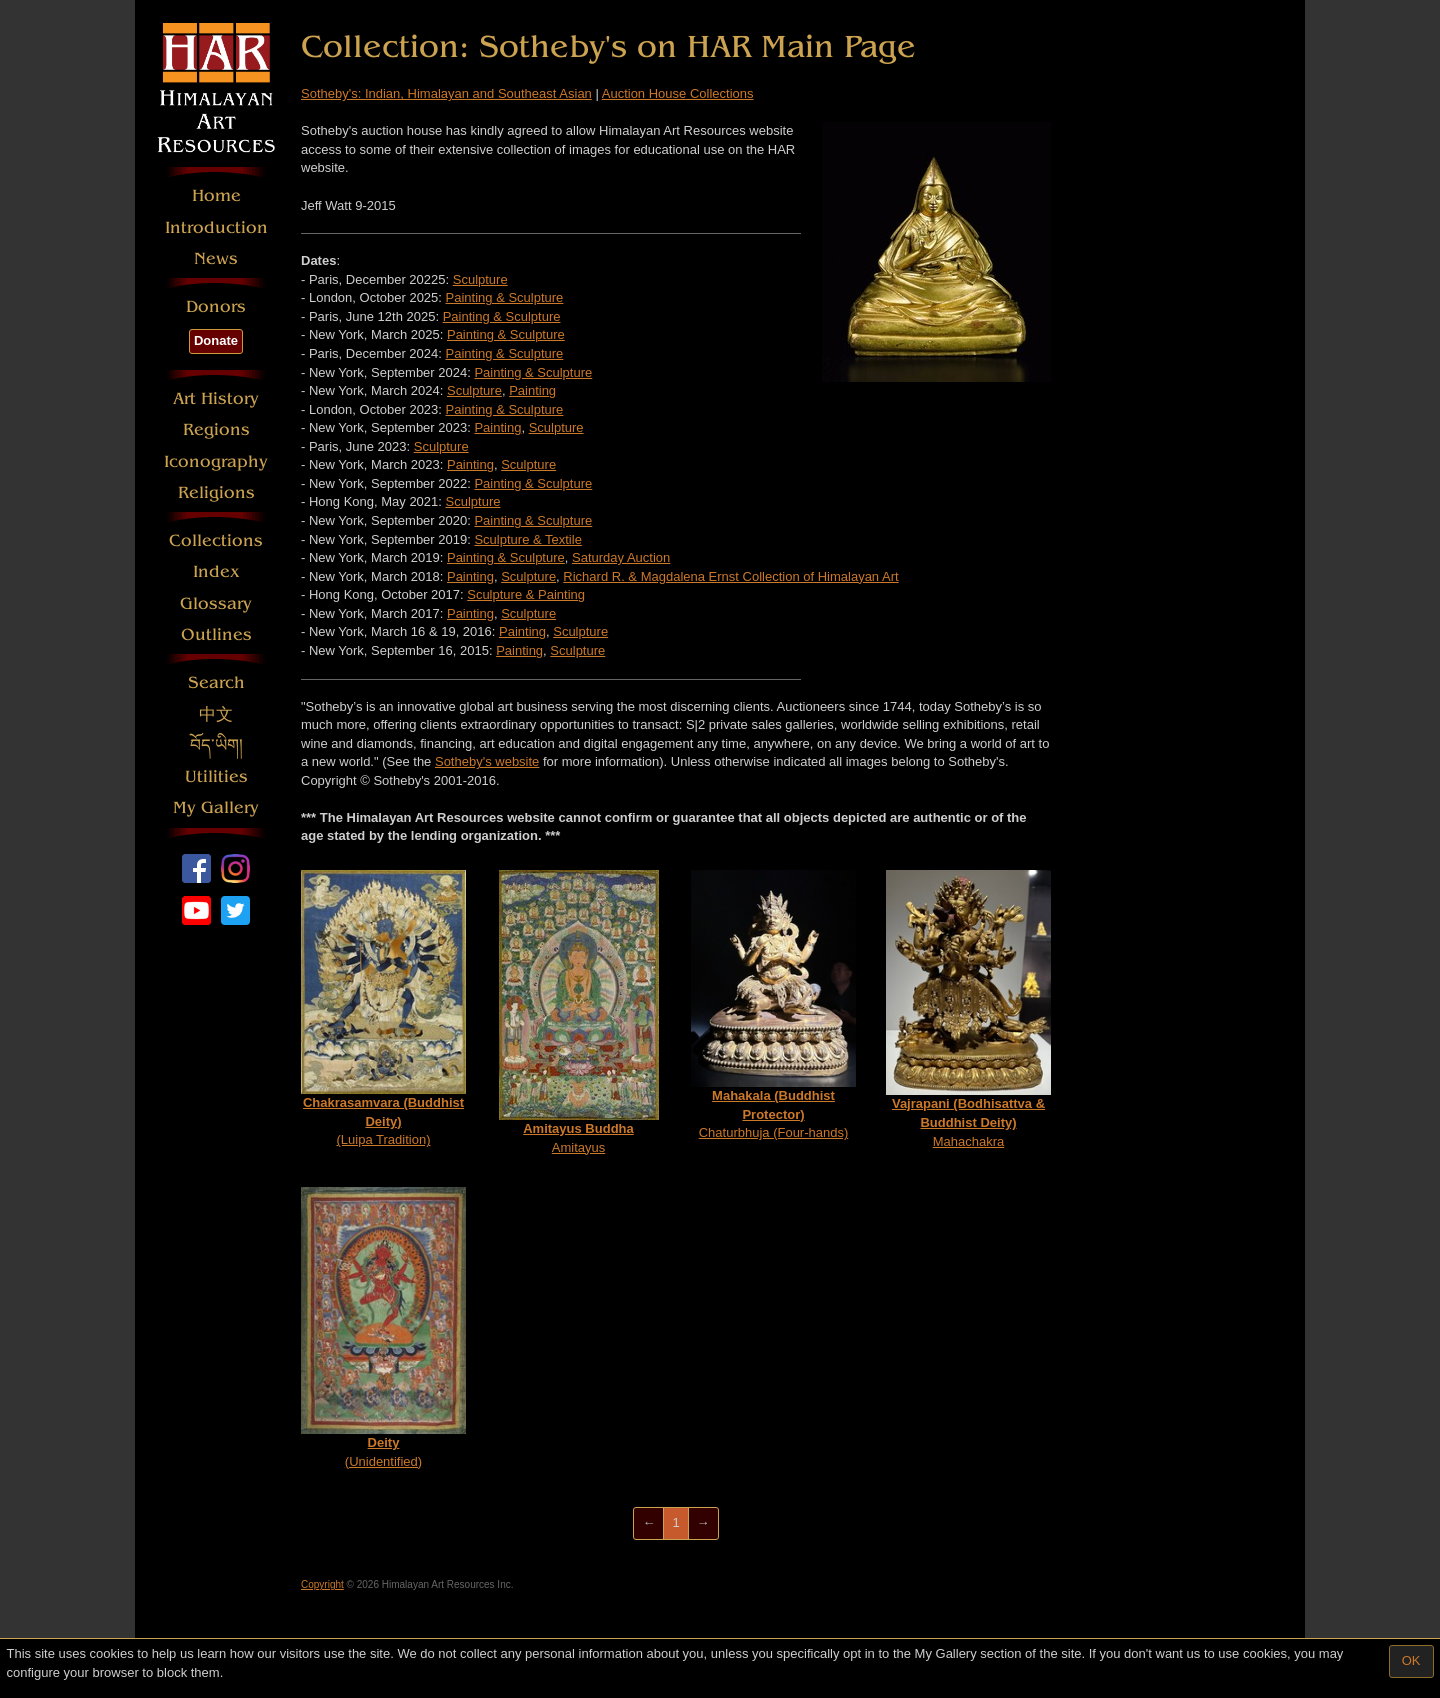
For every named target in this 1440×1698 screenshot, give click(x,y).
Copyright (322, 1584)
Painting (532, 390)
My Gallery (216, 807)
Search (216, 682)
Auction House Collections (678, 93)
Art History (216, 398)
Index (216, 571)
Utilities (216, 776)
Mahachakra (968, 1009)
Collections (216, 540)
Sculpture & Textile (527, 539)
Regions (216, 429)
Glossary (216, 603)
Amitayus (579, 1012)
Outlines (216, 634)
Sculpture (480, 279)
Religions (216, 492)
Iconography (216, 461)
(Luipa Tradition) (383, 1008)
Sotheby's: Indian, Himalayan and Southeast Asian (446, 93)
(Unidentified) (383, 1328)
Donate (216, 340)
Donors (216, 306)
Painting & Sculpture (505, 297)
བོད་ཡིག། (216, 745)
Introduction (216, 227)
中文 (216, 714)
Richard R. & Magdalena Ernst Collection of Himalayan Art (730, 576)
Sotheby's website (487, 761)
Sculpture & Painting (526, 594)
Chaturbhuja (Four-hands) (773, 1005)
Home (216, 195)
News (216, 258)
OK (1411, 1660)
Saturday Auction (621, 557)
